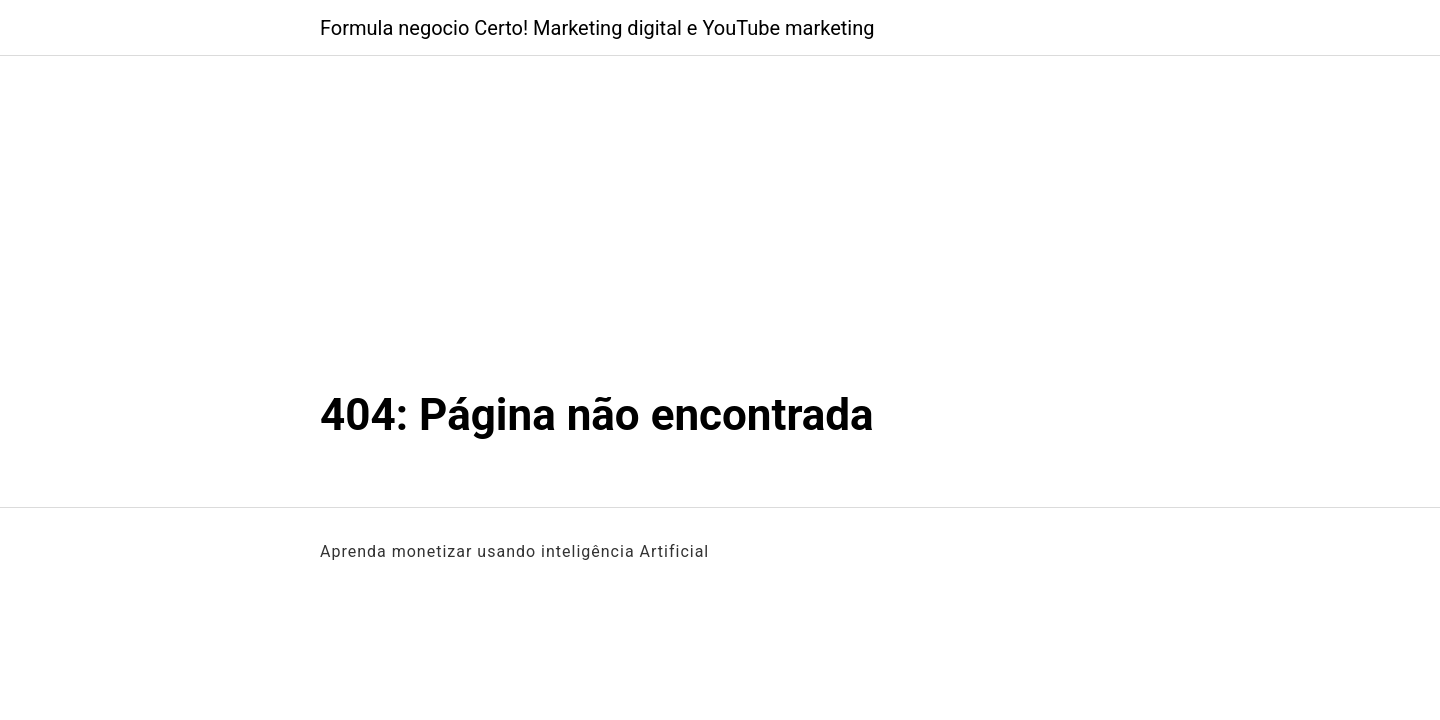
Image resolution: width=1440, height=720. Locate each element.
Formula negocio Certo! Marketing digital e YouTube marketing (597, 28)
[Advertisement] (720, 238)
